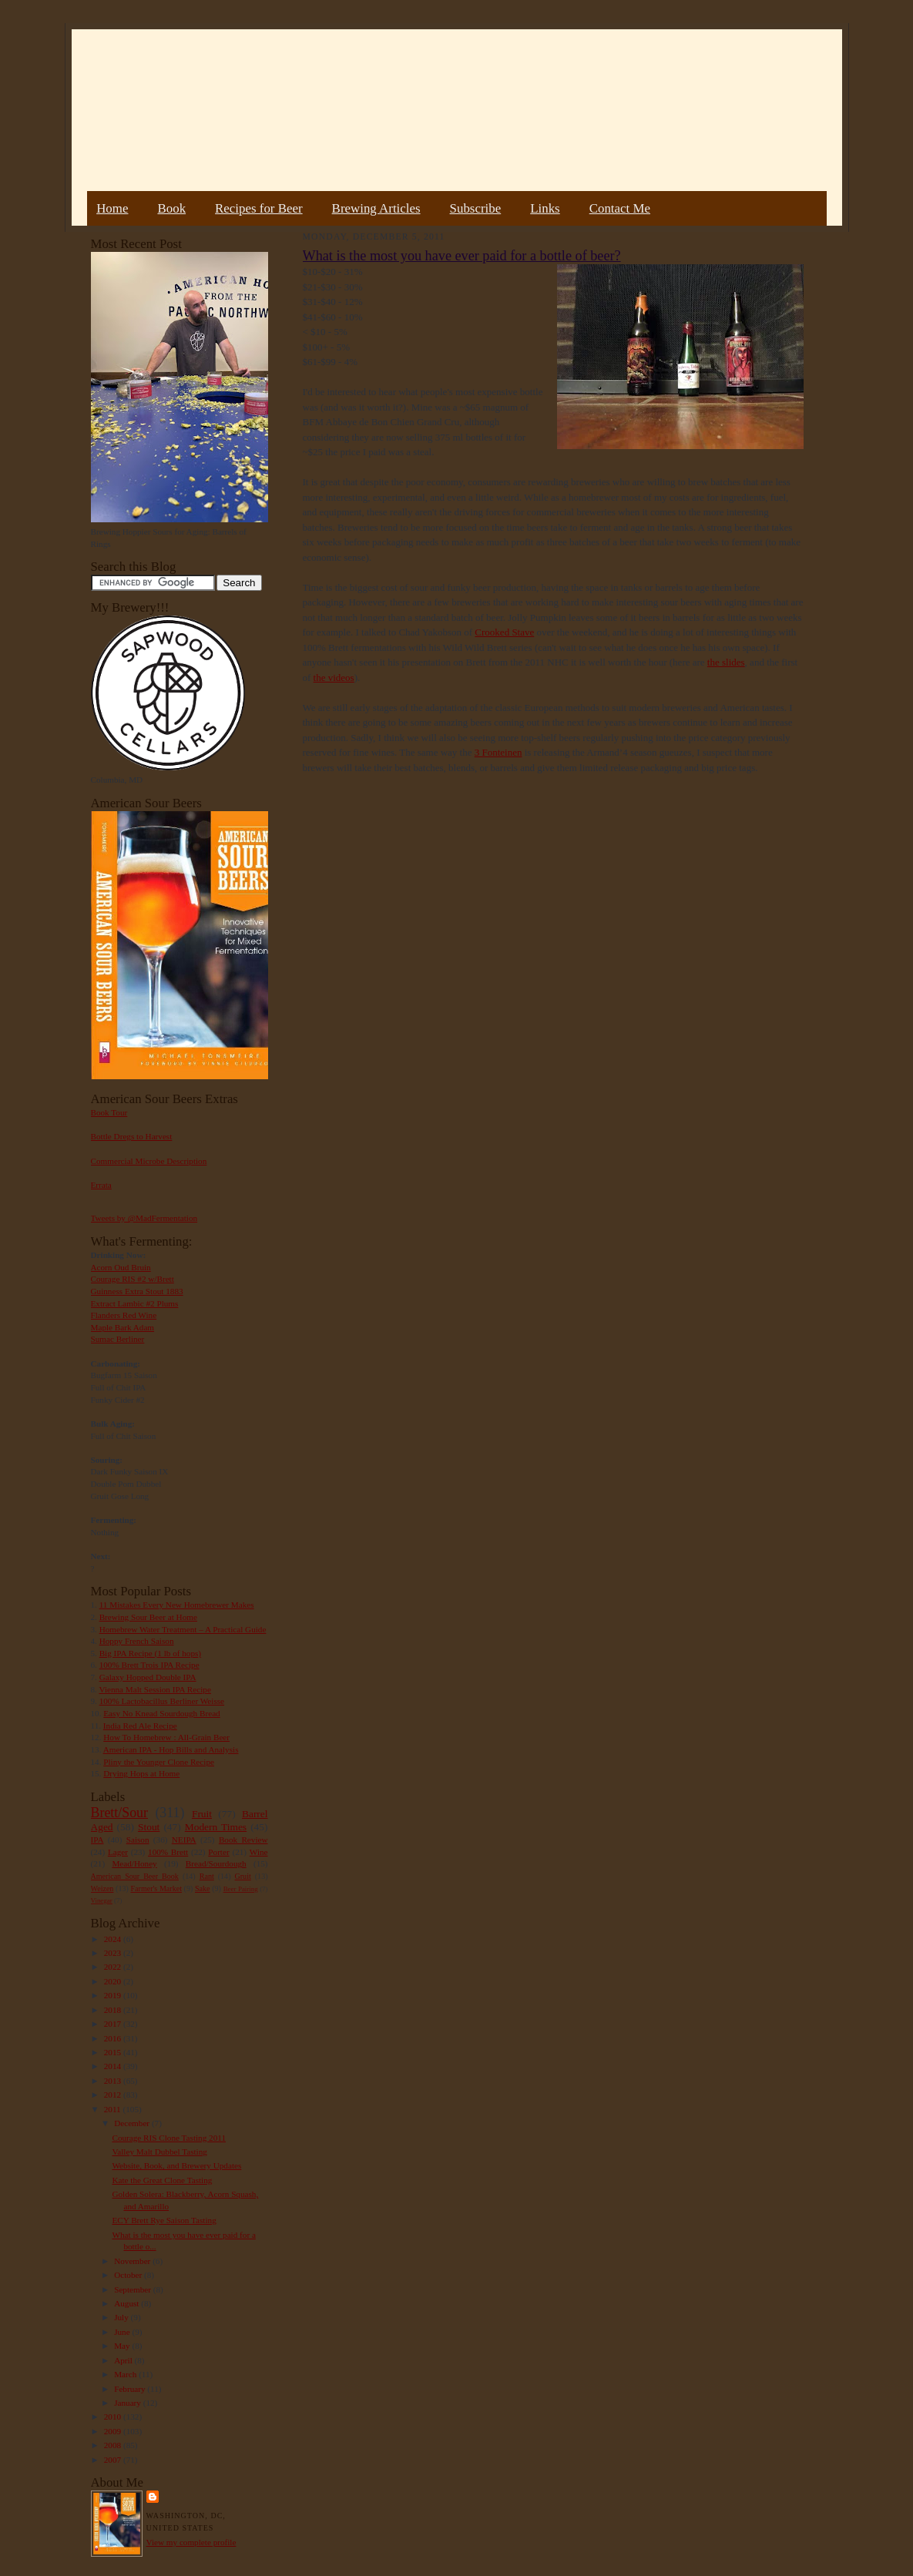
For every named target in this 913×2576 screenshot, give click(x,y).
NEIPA (184, 1839)
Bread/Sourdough (216, 1863)
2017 (113, 2023)
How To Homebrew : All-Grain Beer (166, 1737)
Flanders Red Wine (124, 1315)
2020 (113, 1981)
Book (171, 208)
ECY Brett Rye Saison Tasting (164, 2220)
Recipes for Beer (259, 208)
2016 (113, 2038)
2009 (113, 2431)
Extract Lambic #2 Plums (135, 1303)
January (128, 2402)
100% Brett (168, 1852)
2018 (113, 2009)
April (124, 2360)
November (133, 2261)
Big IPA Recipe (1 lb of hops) (150, 1653)
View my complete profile (191, 2542)
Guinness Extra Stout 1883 (137, 1291)
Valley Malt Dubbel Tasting (159, 2151)
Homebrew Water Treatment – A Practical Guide (183, 1629)
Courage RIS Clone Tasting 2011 (169, 2137)
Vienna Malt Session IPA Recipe (154, 1689)
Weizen (102, 1888)
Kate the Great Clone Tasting (162, 2180)
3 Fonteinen (498, 752)
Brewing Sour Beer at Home (148, 1617)
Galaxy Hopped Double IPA (147, 1677)
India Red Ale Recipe (140, 1725)
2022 (113, 1966)
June (123, 2331)
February (130, 2388)
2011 (113, 2109)
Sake (202, 1888)
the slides (726, 662)
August (127, 2303)
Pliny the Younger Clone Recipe (158, 1761)
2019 (113, 1995)
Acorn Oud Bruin (121, 1267)
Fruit (202, 1814)
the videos (334, 677)
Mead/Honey (134, 1863)
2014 (113, 2066)
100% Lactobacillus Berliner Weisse (161, 1701)
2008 (113, 2445)
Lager (118, 1852)
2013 (113, 2080)
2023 (113, 1952)
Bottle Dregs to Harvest (132, 1136)
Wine (259, 1852)
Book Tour (109, 1112)
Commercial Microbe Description (149, 1161)
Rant (207, 1876)
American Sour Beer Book (135, 1876)
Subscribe (476, 208)
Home (112, 208)
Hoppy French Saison (136, 1640)
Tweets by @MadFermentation (144, 1218)
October (129, 2274)
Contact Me (619, 208)
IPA (97, 1839)
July (122, 2317)
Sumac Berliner (118, 1338)
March (126, 2374)
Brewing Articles (376, 208)
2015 (113, 2052)
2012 (113, 2094)
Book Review (243, 1839)
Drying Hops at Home (141, 1773)
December (133, 2123)
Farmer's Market (156, 1888)
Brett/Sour (119, 1812)
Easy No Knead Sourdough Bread (161, 1713)
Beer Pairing (240, 1889)
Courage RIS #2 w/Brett (132, 1278)
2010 (113, 2416)
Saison (137, 1839)
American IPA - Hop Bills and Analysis (171, 1749)
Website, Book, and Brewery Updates (176, 2165)
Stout (148, 1827)
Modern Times (216, 1827)
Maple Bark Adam (123, 1327)
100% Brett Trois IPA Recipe (149, 1664)
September (133, 2289)
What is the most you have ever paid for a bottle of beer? (462, 255)
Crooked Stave (504, 632)
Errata (101, 1184)
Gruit (243, 1876)
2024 (113, 1939)
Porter (218, 1852)
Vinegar (101, 1900)
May (123, 2345)
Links (544, 208)
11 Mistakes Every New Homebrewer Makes (176, 1604)
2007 (113, 2459)
